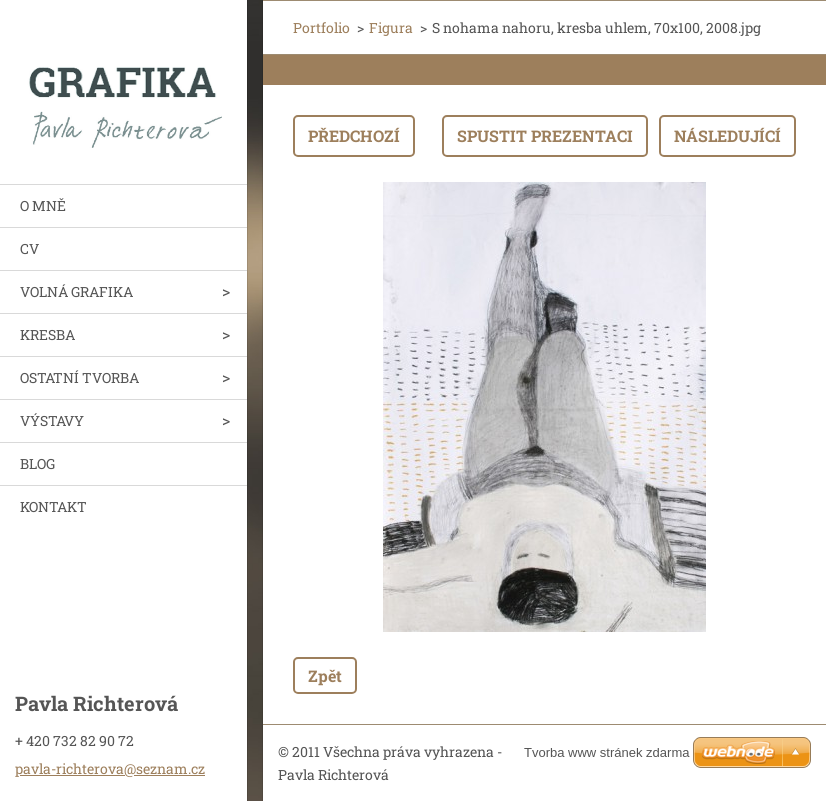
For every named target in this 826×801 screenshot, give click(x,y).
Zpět (325, 675)
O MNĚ (43, 205)
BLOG (37, 463)
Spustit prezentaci (545, 135)
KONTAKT (53, 506)
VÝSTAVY (52, 420)
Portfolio (321, 27)
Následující (727, 135)
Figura (391, 27)
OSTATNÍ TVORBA (79, 377)
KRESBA (47, 334)
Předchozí (354, 135)
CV (29, 248)
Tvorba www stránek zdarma (606, 752)
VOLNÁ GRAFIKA (76, 291)
